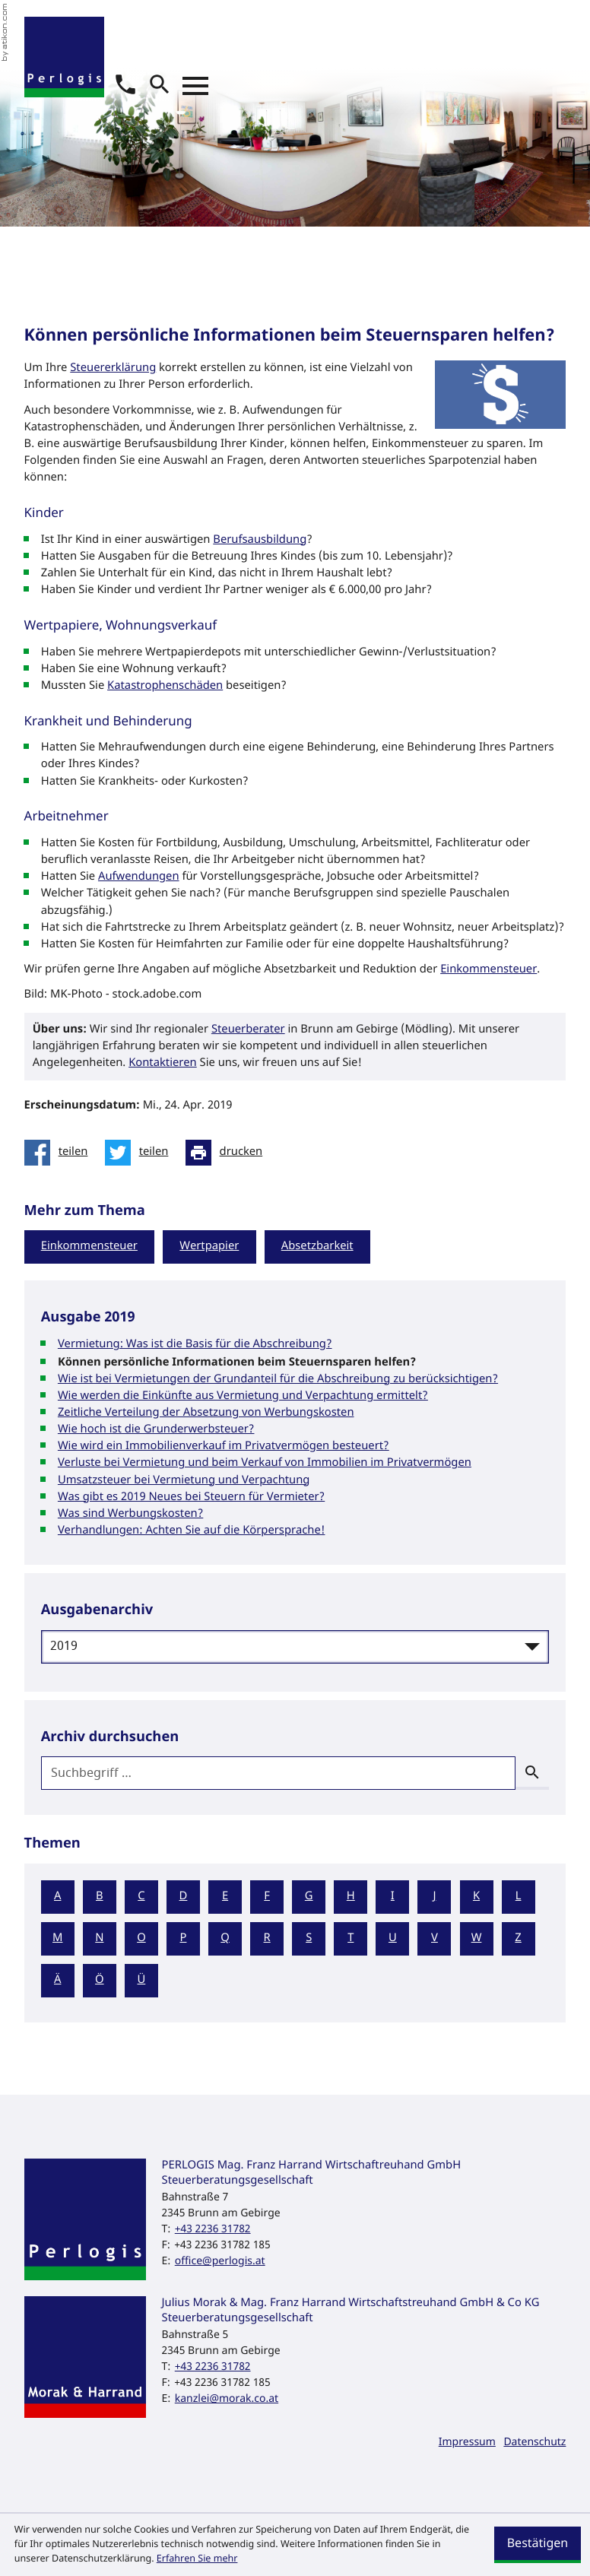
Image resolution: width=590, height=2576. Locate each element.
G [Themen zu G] (309, 1897)
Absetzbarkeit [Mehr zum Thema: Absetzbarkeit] (317, 1247)
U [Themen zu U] (393, 1938)
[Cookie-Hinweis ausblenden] (537, 2545)
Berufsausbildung (259, 540)
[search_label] (278, 1773)
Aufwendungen (138, 877)
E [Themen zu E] (225, 1897)
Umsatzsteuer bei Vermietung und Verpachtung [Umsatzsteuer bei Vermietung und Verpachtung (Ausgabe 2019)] (184, 1481)
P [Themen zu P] (183, 1938)
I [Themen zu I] (393, 1897)
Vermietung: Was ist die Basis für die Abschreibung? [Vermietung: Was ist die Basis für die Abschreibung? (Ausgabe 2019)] (195, 1345)
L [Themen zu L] (518, 1897)
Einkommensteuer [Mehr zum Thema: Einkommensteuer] (89, 1247)
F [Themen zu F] (267, 1897)
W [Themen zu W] (476, 1938)
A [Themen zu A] (57, 1897)
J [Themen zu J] (434, 1897)
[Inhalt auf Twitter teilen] (141, 1152)
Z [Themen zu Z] (518, 1938)
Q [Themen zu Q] (225, 1938)
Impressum (467, 2442)
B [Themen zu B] (99, 1897)
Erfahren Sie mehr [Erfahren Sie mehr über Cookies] (197, 2559)
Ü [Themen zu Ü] (141, 1980)
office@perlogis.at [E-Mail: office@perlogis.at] (220, 2261)
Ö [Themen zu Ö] (99, 1980)
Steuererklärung (113, 368)
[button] (125, 84)
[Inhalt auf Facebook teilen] (60, 1152)
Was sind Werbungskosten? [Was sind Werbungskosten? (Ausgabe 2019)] (130, 1514)
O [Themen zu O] (141, 1938)
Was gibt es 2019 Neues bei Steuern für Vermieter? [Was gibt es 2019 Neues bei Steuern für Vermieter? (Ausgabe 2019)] (191, 1497)
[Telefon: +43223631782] (213, 2229)
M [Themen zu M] (57, 1938)
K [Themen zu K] (476, 1897)
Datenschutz (534, 2442)
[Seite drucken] (228, 1152)
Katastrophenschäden (165, 686)
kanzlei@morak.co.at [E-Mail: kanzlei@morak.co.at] (226, 2398)
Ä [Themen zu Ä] (57, 1980)
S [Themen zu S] (309, 1938)
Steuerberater (248, 1030)
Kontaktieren (162, 1063)
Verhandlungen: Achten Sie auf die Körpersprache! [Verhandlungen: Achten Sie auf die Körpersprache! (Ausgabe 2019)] (191, 1531)
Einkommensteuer (488, 970)
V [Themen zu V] (434, 1938)
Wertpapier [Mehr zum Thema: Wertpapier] (209, 1247)
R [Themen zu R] (267, 1938)
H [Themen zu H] (351, 1897)
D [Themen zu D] (183, 1897)
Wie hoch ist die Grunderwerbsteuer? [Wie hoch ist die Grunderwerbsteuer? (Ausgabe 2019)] (156, 1430)
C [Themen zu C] (141, 1897)
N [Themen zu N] (99, 1938)
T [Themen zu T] (350, 1938)
